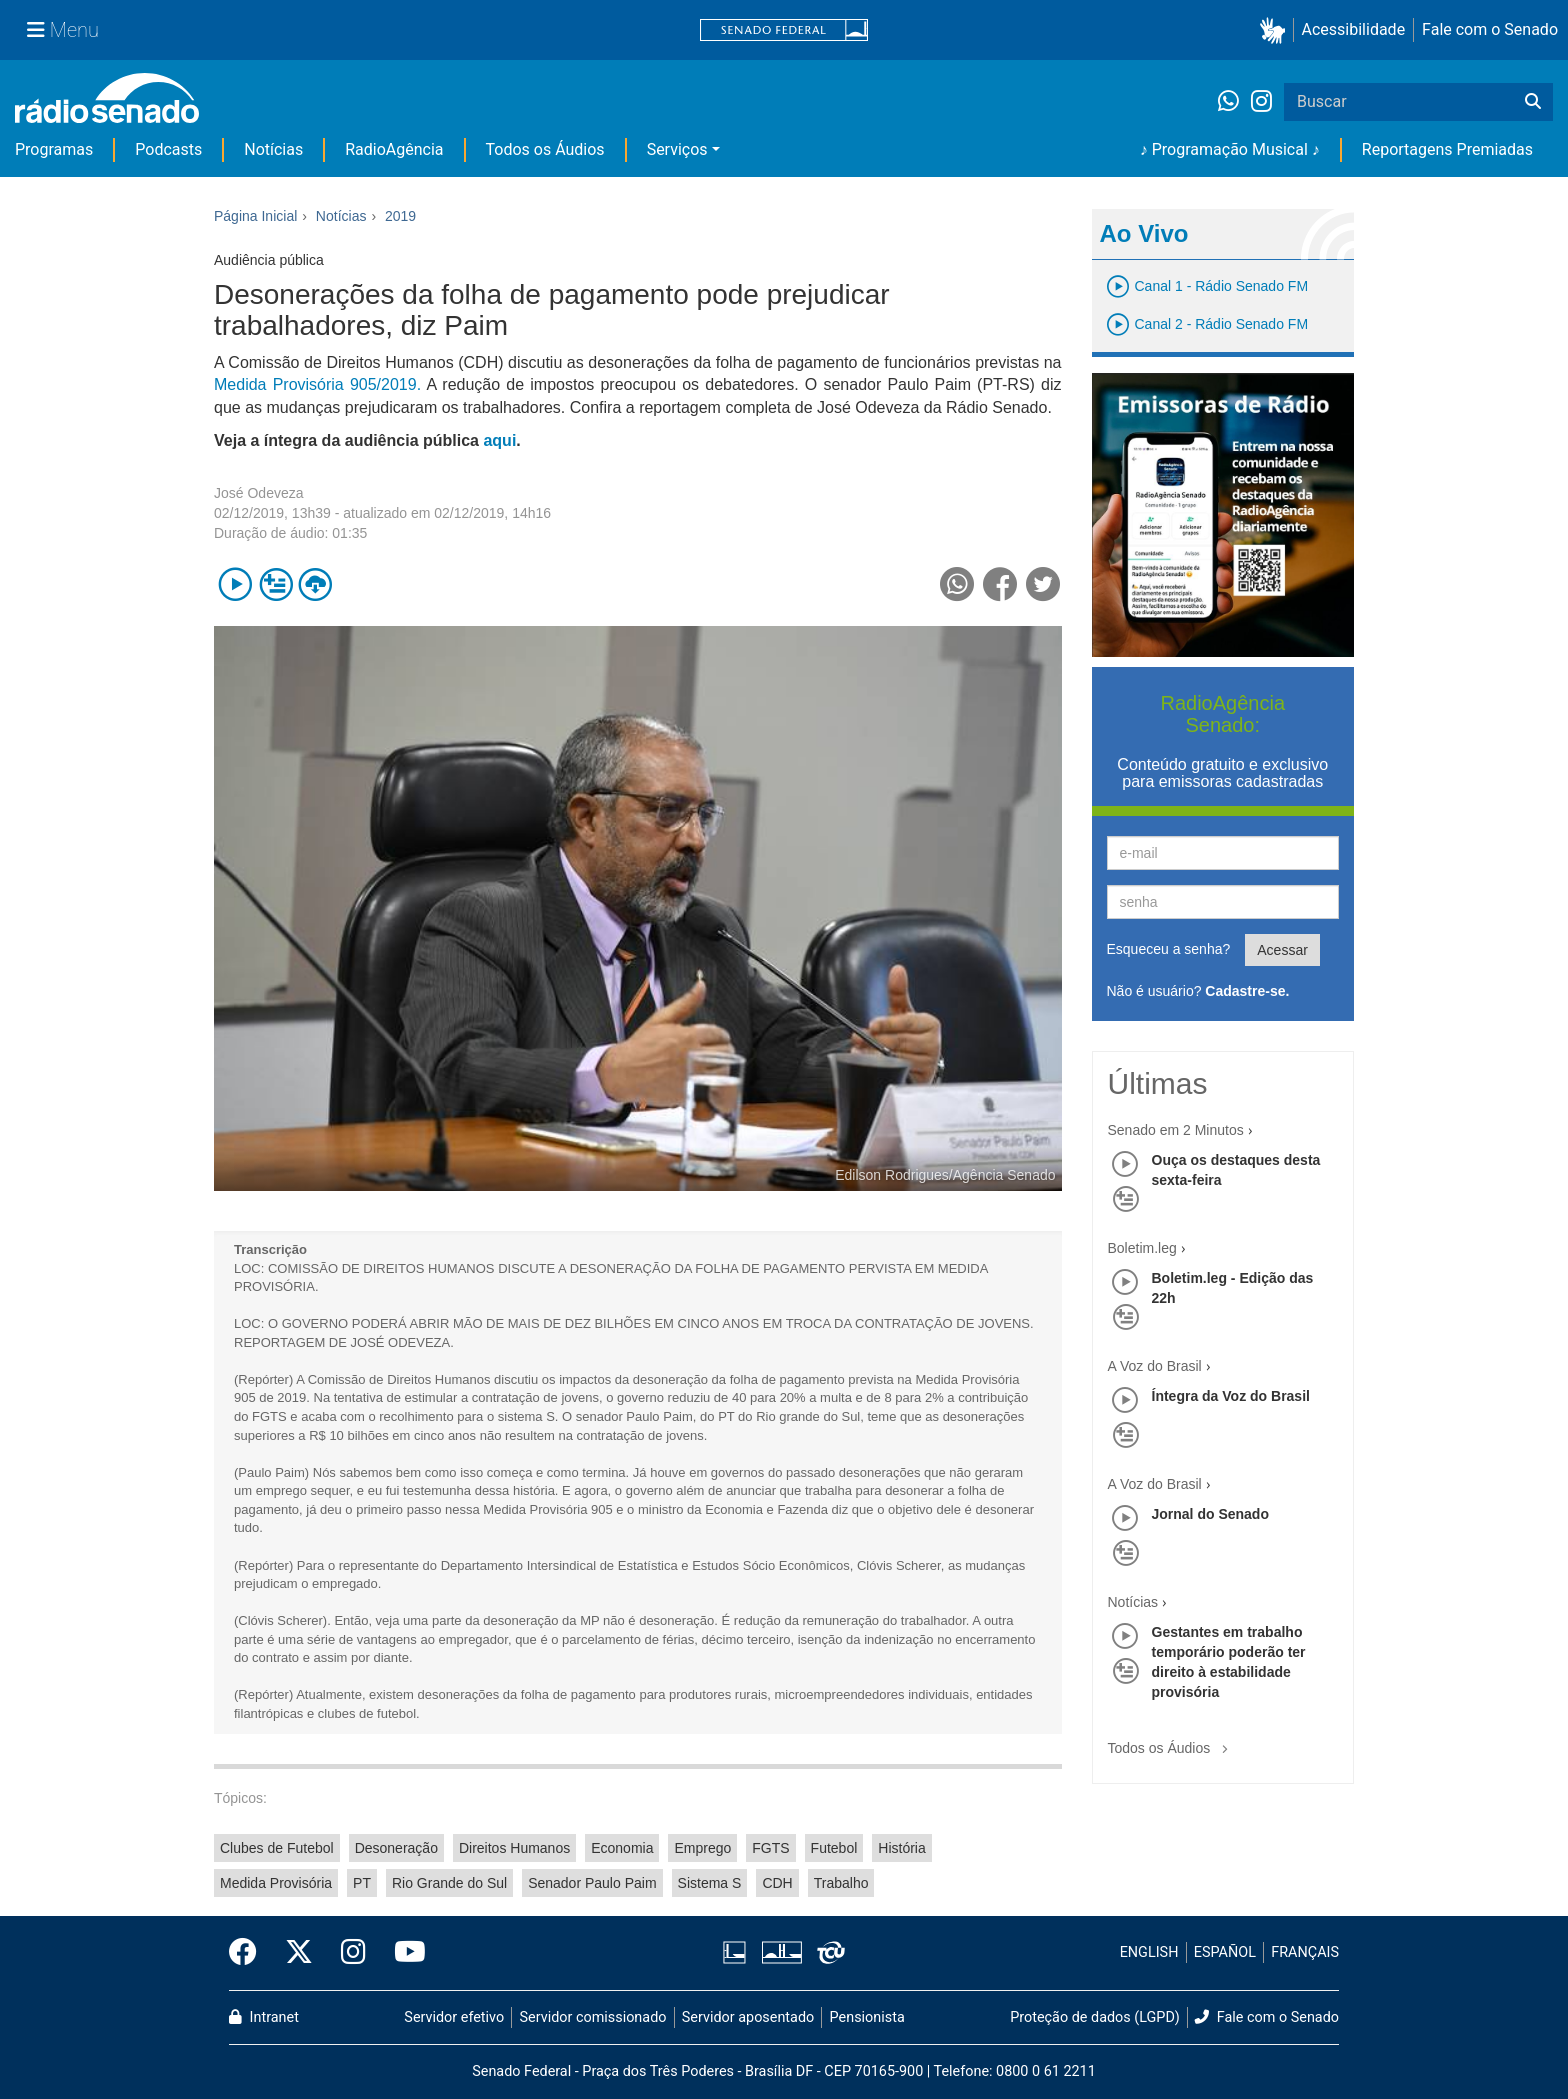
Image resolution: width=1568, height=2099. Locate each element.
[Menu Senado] (63, 30)
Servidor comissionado (593, 2017)
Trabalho (841, 1883)
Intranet (264, 2017)
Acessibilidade (1354, 29)
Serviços (677, 149)
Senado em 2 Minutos (1176, 1130)
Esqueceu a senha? (1169, 949)
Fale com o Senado (1490, 29)
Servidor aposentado (748, 2017)
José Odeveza (259, 493)
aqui (499, 440)
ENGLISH (1149, 1952)
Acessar (1282, 950)
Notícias (273, 149)
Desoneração (396, 1848)
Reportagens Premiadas (1447, 149)
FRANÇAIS (1305, 1952)
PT (362, 1883)
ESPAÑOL (1225, 1952)
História (901, 1848)
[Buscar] (1533, 102)
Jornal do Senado (1210, 1514)
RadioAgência (394, 149)
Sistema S (710, 1883)
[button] (1276, 30)
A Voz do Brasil (1155, 1366)
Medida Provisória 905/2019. (317, 384)
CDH (777, 1883)
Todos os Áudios (545, 149)
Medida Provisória (276, 1883)
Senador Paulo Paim (592, 1883)
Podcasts (168, 149)
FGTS (770, 1848)
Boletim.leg (1142, 1248)
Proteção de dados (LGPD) (1095, 2017)
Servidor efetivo (454, 2017)
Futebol (834, 1848)
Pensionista (867, 2017)
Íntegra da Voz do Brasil (1231, 1396)
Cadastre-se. (1247, 991)
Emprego (702, 1848)
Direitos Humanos (514, 1848)
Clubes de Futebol (277, 1848)
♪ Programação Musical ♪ (1230, 149)
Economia (622, 1848)
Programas (54, 149)
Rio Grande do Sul (449, 1883)
